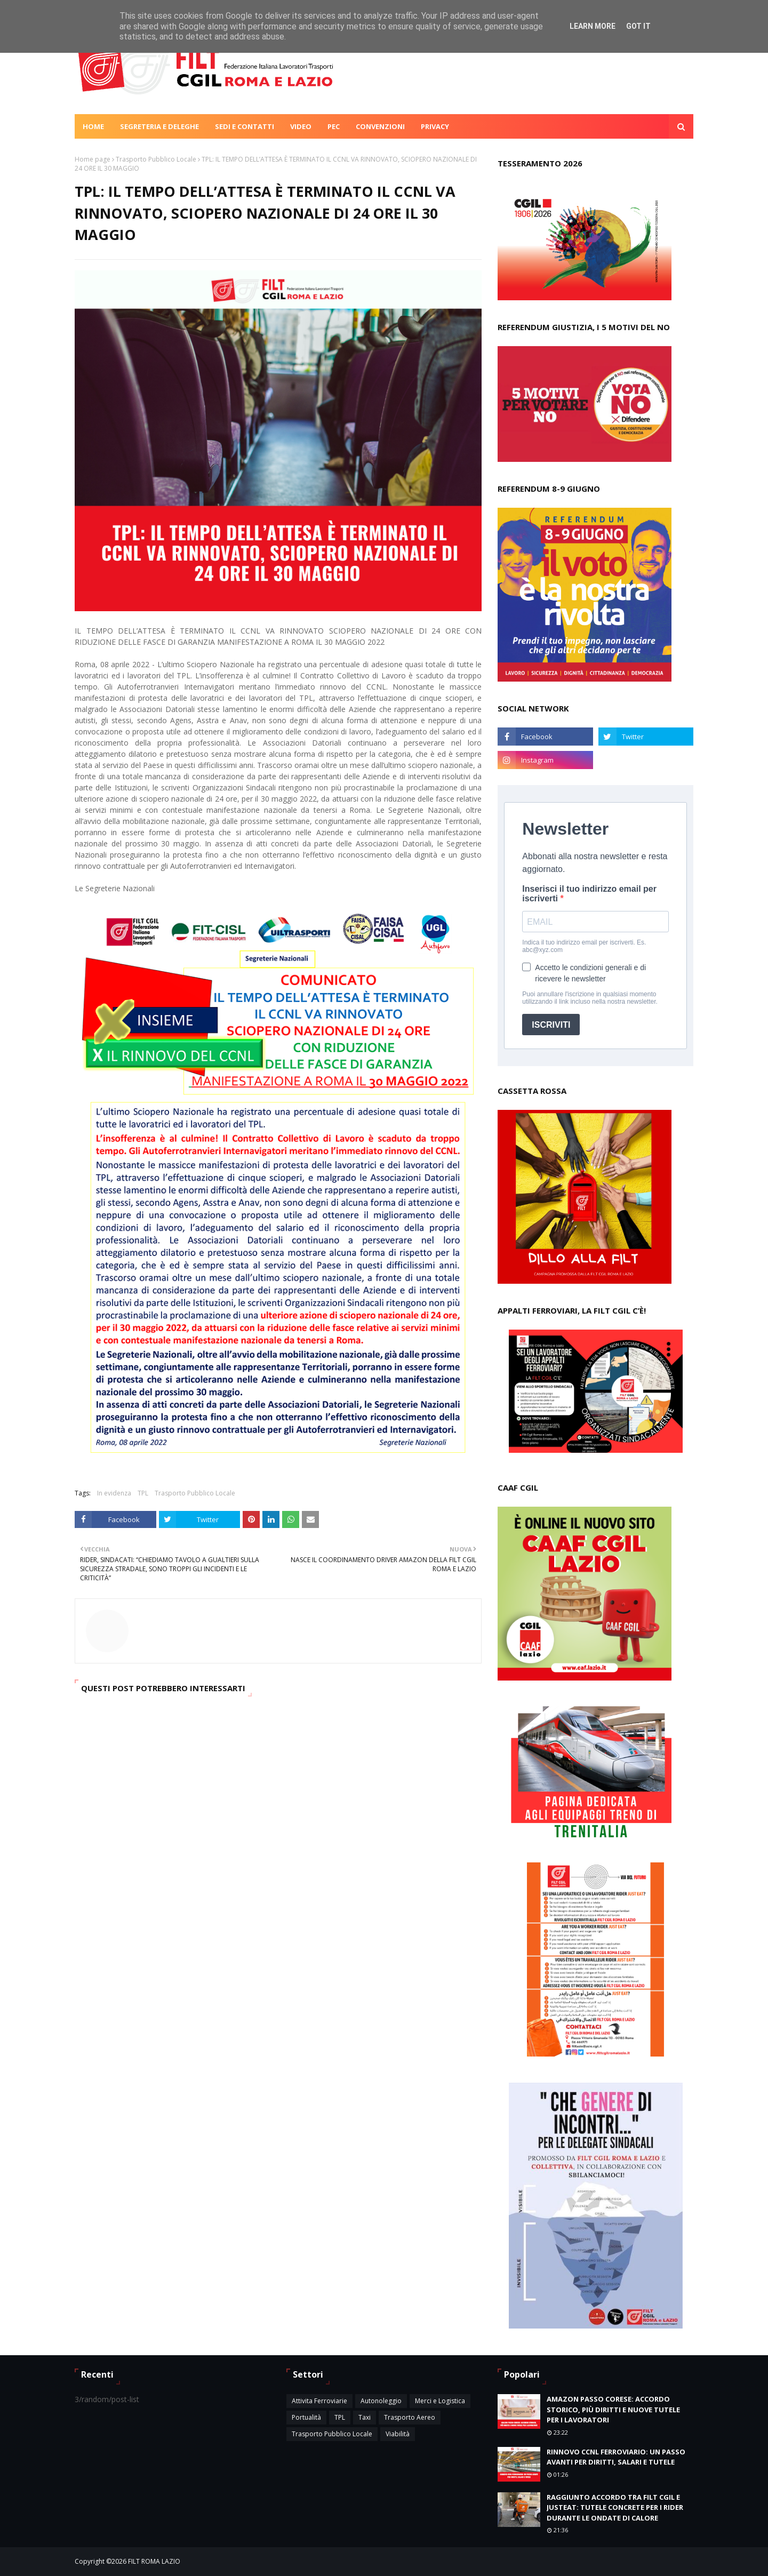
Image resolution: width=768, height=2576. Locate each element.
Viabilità (398, 2433)
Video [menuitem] (300, 126)
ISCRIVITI (551, 1024)
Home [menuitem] (93, 126)
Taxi (364, 2417)
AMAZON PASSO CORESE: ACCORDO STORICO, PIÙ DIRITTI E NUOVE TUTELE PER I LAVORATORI (613, 2409)
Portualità (306, 2417)
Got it (638, 26)
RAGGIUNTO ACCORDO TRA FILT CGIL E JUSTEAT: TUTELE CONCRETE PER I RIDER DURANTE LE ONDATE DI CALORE (615, 2507)
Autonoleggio (381, 2400)
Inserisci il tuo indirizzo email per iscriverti (589, 893)
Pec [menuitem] (333, 126)
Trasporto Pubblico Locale (156, 159)
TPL (143, 1493)
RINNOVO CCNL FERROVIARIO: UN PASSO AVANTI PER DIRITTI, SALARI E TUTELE (616, 2457)
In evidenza (114, 1493)
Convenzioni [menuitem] (380, 126)
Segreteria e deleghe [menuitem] (159, 126)
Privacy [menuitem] (435, 126)
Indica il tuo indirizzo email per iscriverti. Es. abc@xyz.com (584, 946)
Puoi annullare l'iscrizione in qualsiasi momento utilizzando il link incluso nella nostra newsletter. (589, 997)
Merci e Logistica (440, 2400)
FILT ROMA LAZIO (154, 2561)
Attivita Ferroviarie (319, 2400)
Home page (92, 159)
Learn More (592, 26)
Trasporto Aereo (409, 2417)
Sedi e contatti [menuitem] (244, 126)
